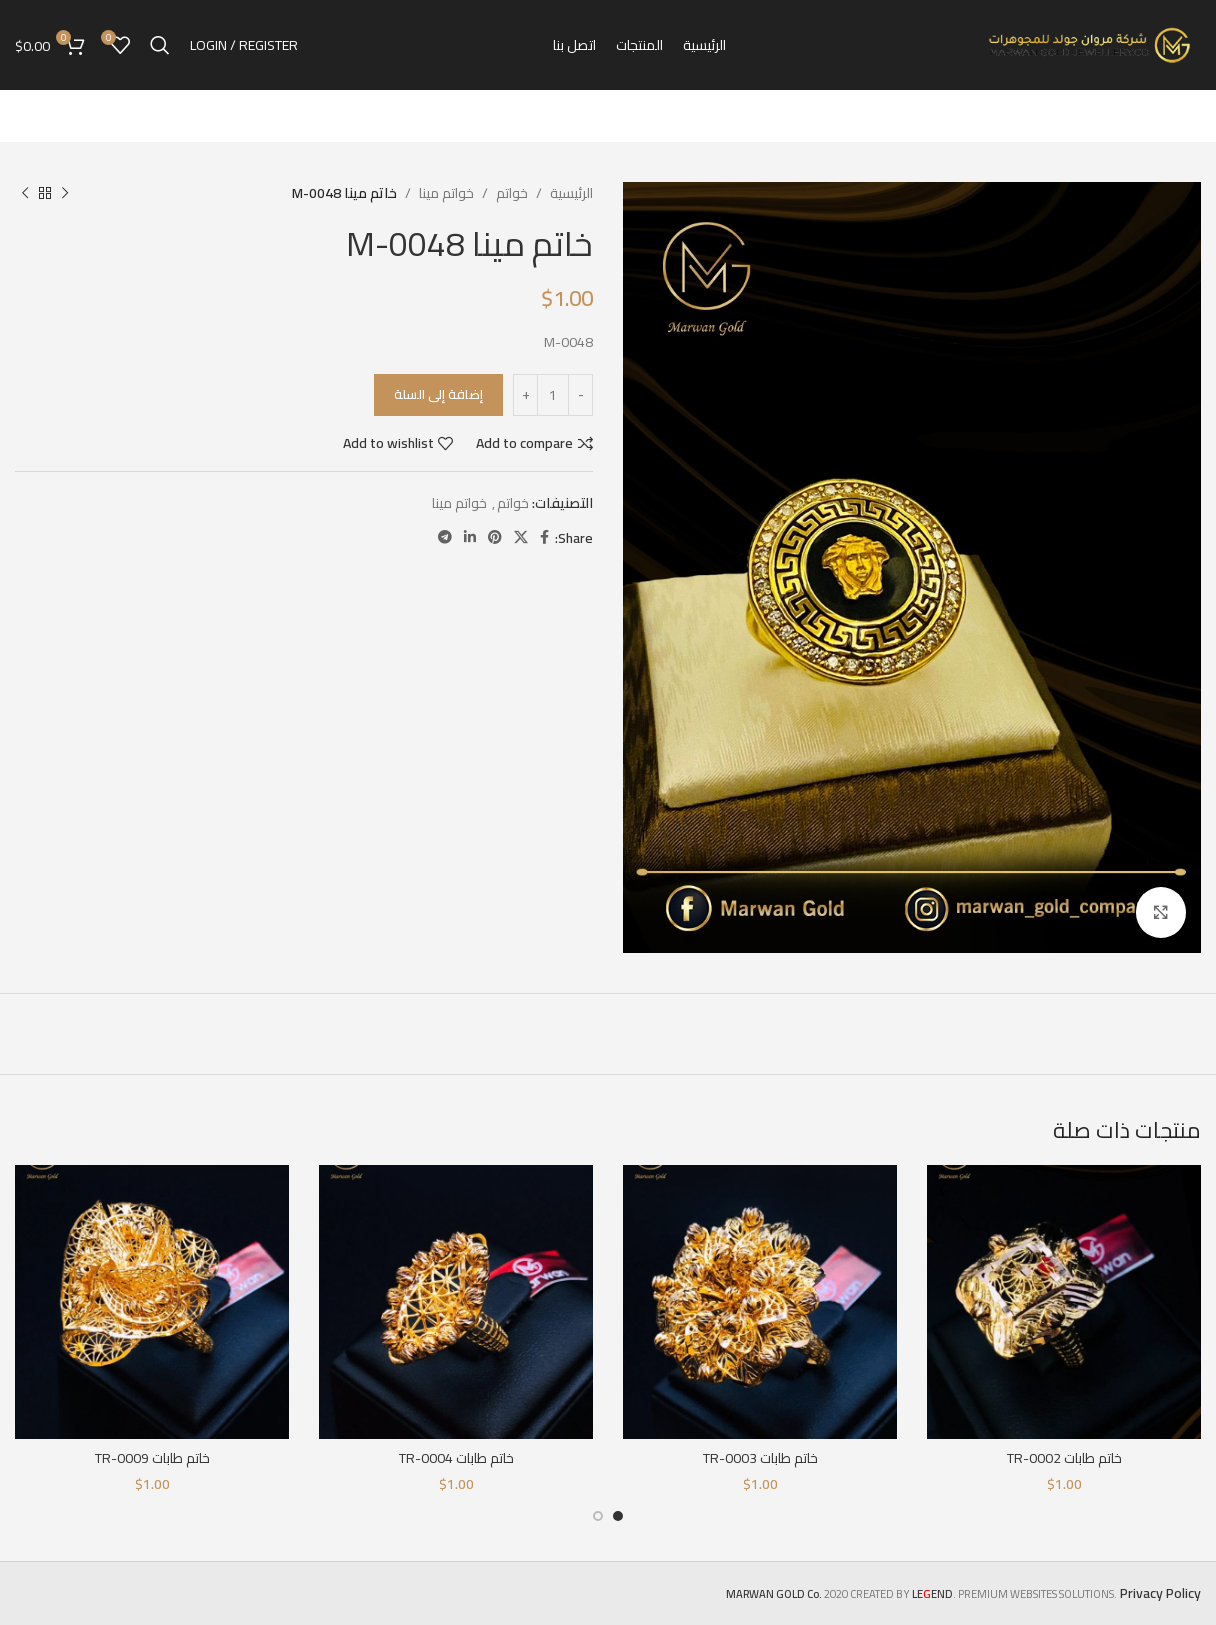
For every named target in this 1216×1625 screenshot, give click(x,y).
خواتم (512, 193)
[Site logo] (1091, 44)
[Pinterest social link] (495, 537)
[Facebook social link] (544, 537)
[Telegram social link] (445, 537)
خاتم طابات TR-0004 (456, 1458)
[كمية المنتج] (553, 395)
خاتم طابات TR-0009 (152, 1458)
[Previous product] (65, 193)
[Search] (160, 45)
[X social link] (521, 537)
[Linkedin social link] (470, 537)
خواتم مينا (446, 193)
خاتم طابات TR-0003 (760, 1458)
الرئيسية (571, 193)
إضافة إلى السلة (438, 394)
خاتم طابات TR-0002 (1064, 1458)
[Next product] (25, 193)
